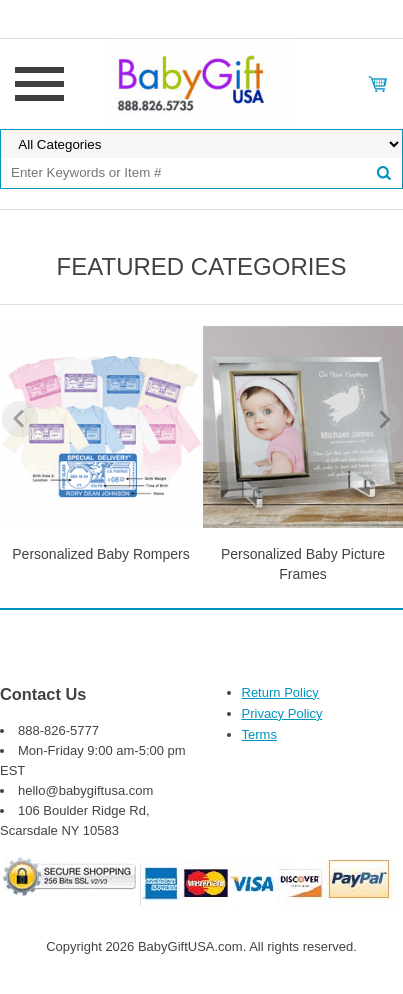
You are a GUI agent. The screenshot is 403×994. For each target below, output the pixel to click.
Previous (19, 419)
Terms (259, 734)
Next (383, 419)
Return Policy (280, 692)
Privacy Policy (282, 713)
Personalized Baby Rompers (100, 554)
